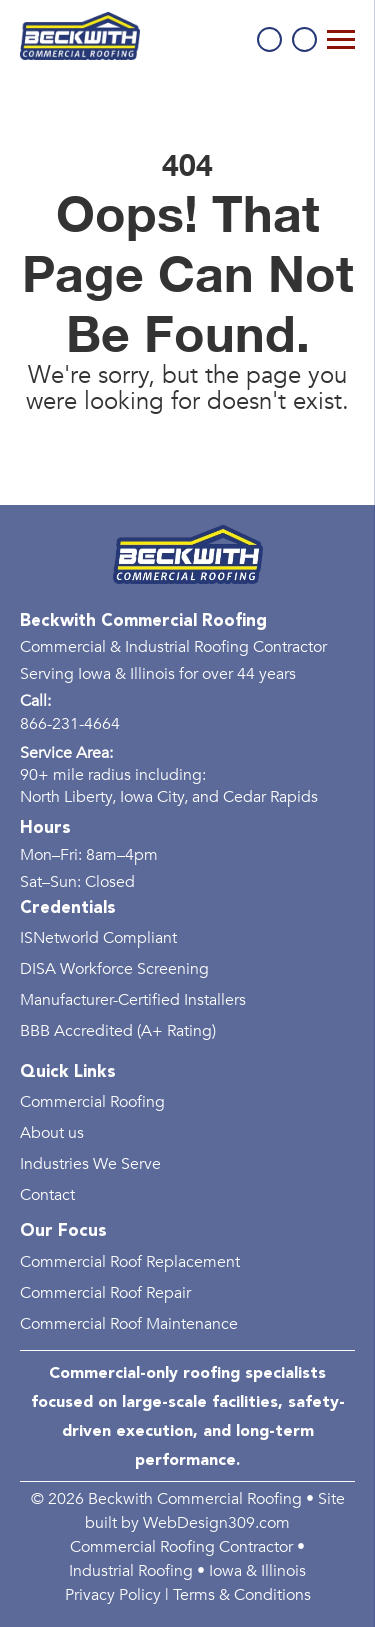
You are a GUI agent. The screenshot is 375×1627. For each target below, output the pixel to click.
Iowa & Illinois (257, 1571)
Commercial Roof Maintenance (129, 1324)
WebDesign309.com (216, 1523)
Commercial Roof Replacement (130, 1262)
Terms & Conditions (242, 1595)
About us (52, 1133)
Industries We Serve (90, 1164)
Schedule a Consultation (304, 39)
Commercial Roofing (92, 1102)
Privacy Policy (113, 1595)
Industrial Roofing (131, 1571)
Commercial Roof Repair (105, 1293)
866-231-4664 (269, 39)
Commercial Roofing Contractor (181, 1547)
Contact (47, 1195)
